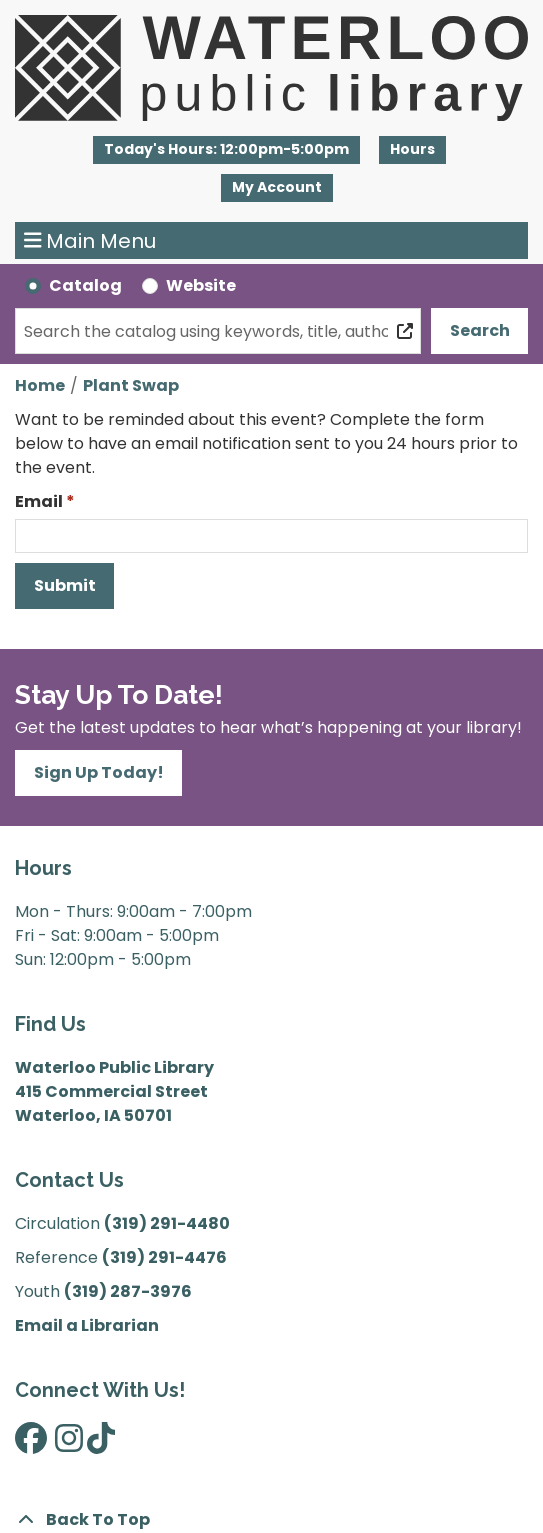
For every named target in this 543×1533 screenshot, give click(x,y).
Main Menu (90, 241)
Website (201, 285)
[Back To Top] (271, 1520)
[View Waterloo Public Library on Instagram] (69, 1444)
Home (40, 385)
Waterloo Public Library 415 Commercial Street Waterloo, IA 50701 (114, 1091)
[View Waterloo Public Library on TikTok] (101, 1444)
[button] (226, 150)
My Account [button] (277, 187)
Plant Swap (131, 385)
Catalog (85, 285)
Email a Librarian (87, 1325)
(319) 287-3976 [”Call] (128, 1291)
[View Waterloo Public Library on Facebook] (31, 1444)
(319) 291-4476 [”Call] (164, 1257)
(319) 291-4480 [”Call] (167, 1223)
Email (39, 501)
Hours (412, 149)
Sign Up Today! (99, 772)
